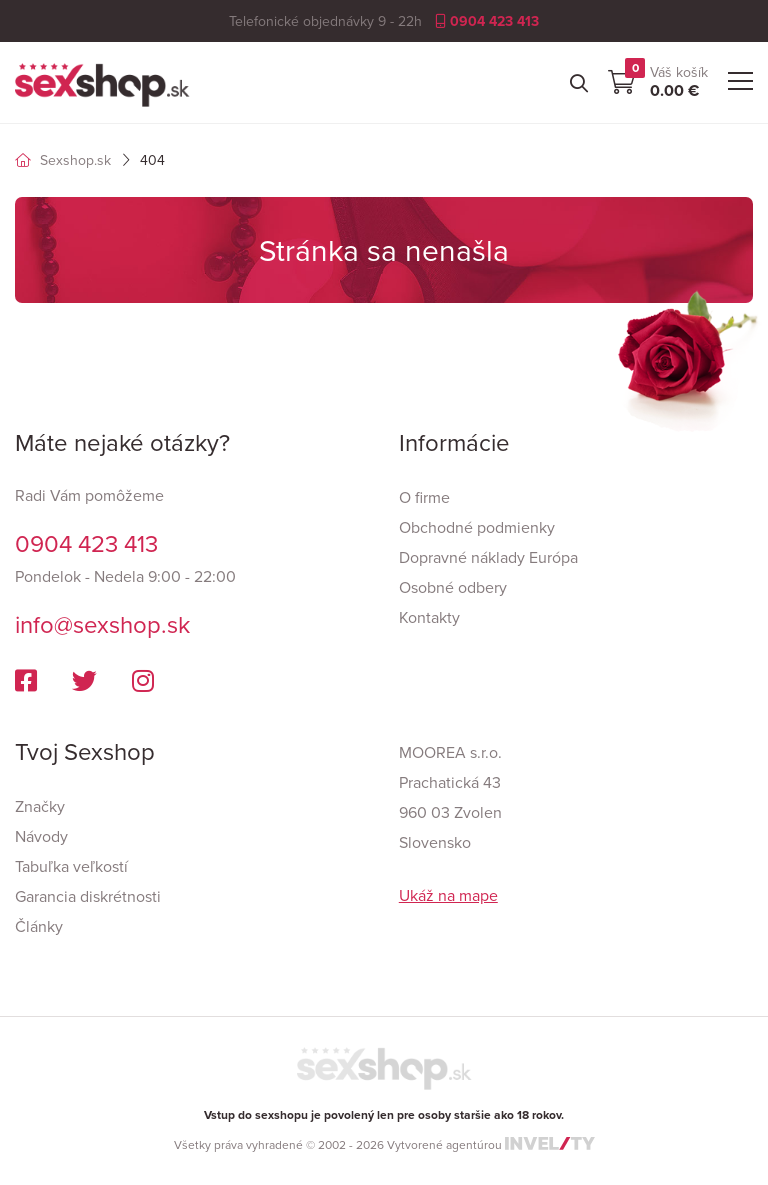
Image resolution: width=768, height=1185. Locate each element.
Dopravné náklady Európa (488, 557)
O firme (424, 497)
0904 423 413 (487, 21)
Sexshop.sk (63, 160)
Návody (41, 836)
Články (39, 926)
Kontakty (429, 617)
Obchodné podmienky (477, 527)
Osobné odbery (453, 587)
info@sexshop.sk (102, 624)
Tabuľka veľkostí (71, 866)
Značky (40, 806)
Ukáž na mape (448, 895)
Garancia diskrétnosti (88, 896)
